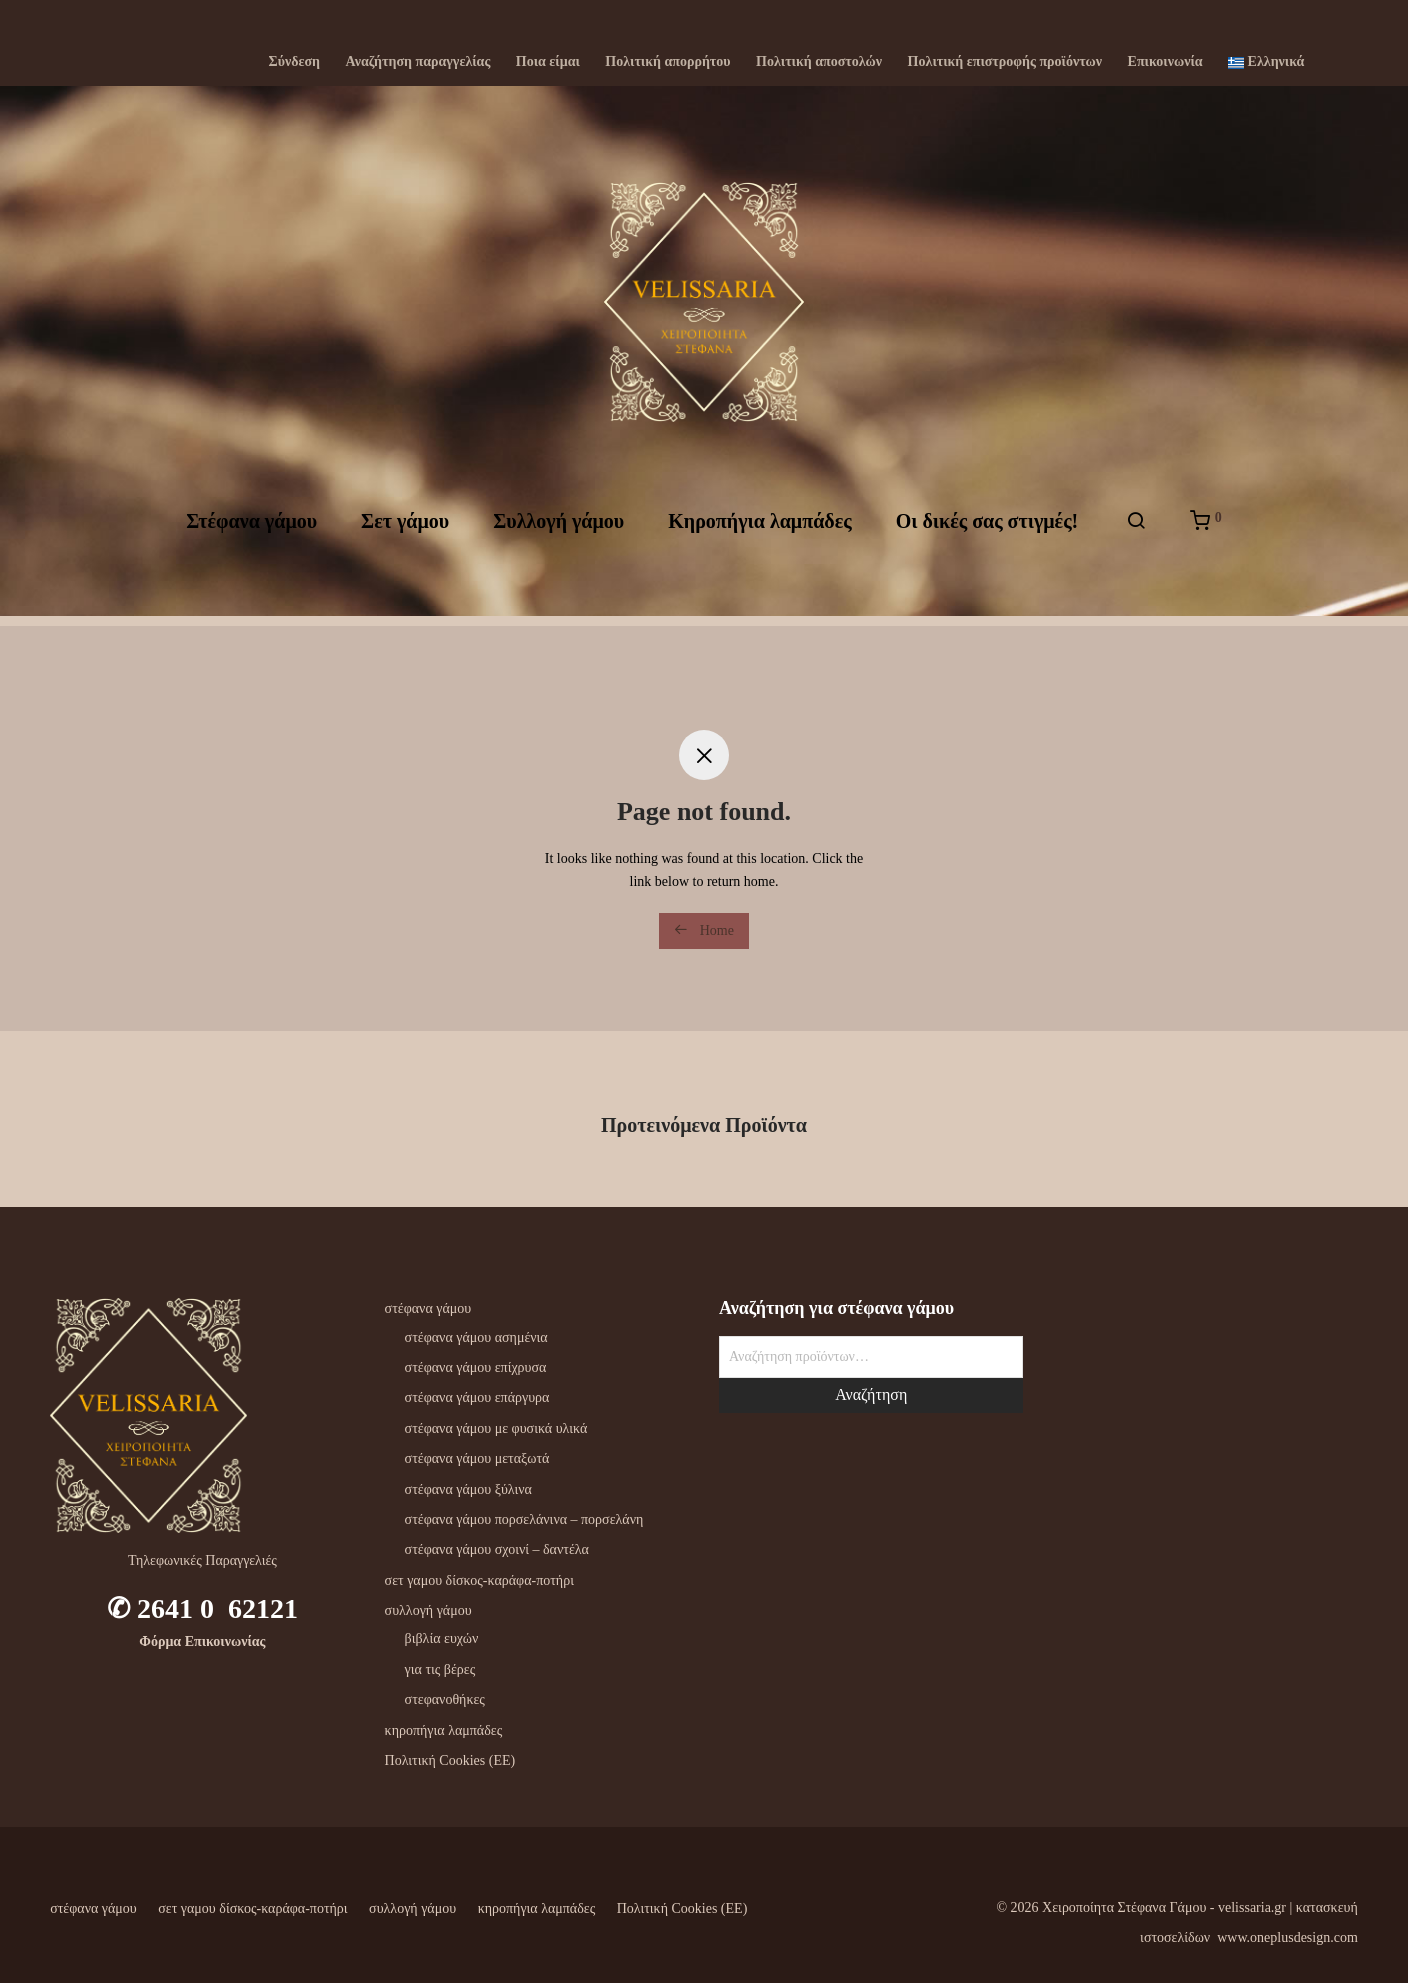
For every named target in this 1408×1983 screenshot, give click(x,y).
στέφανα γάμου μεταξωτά (477, 1458)
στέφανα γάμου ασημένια (476, 1337)
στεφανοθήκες (445, 1699)
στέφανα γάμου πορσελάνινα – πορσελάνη (524, 1519)
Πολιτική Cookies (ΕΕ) (450, 1760)
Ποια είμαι (548, 62)
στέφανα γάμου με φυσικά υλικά (496, 1428)
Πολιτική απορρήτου (667, 62)
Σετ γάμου (405, 527)
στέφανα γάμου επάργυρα (477, 1397)
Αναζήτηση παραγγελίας (418, 62)
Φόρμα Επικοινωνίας (202, 1641)
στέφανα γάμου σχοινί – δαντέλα (497, 1549)
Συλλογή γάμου (558, 527)
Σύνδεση (295, 62)
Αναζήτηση (871, 1394)
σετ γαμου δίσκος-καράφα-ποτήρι (479, 1580)
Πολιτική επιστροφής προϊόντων (1005, 62)
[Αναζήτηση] (1136, 527)
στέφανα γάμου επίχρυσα (476, 1367)
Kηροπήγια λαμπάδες (759, 527)
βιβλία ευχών (442, 1638)
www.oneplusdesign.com (1287, 1937)
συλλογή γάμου (428, 1610)
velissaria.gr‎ (1252, 1907)
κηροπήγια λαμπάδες (444, 1730)
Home (704, 930)
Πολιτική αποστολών (819, 62)
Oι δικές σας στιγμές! (987, 527)
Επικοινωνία (1165, 62)
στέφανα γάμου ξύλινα (468, 1489)
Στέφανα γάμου (251, 527)
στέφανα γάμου (428, 1308)
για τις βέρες (440, 1669)
